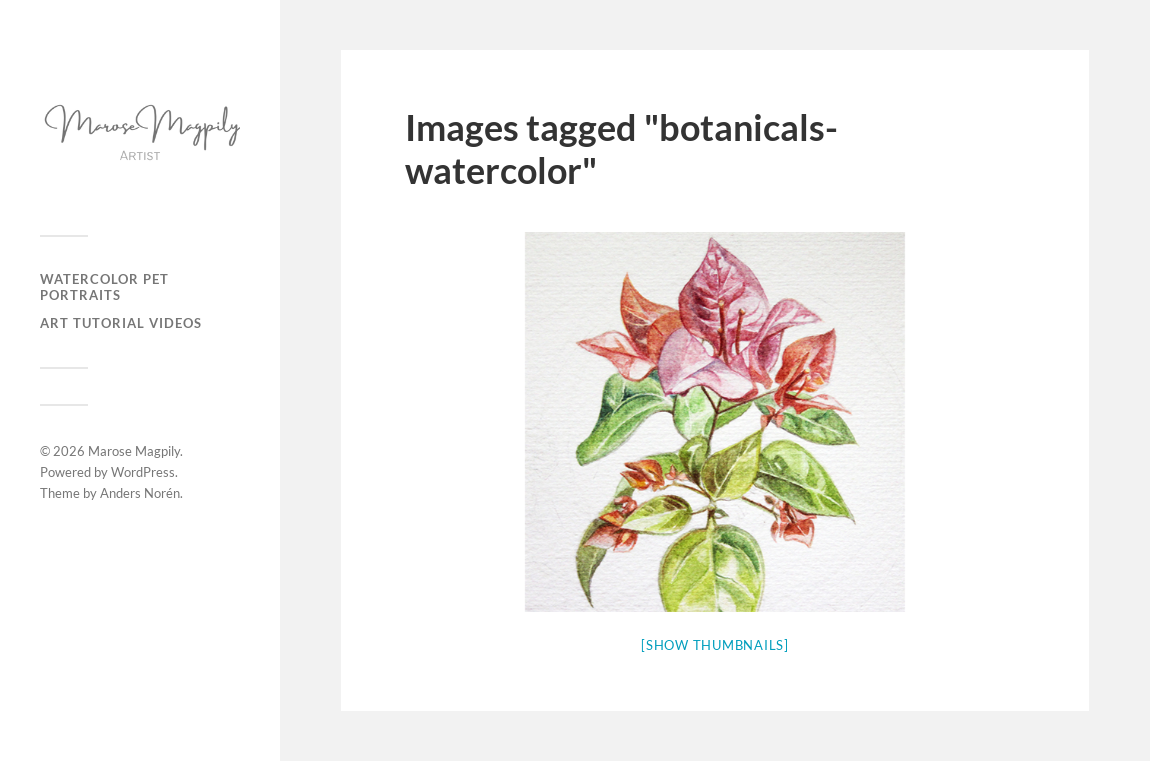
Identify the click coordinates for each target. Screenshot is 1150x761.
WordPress (143, 472)
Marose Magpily (134, 451)
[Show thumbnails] (715, 645)
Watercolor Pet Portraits (104, 287)
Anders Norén (140, 493)
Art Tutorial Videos (121, 323)
